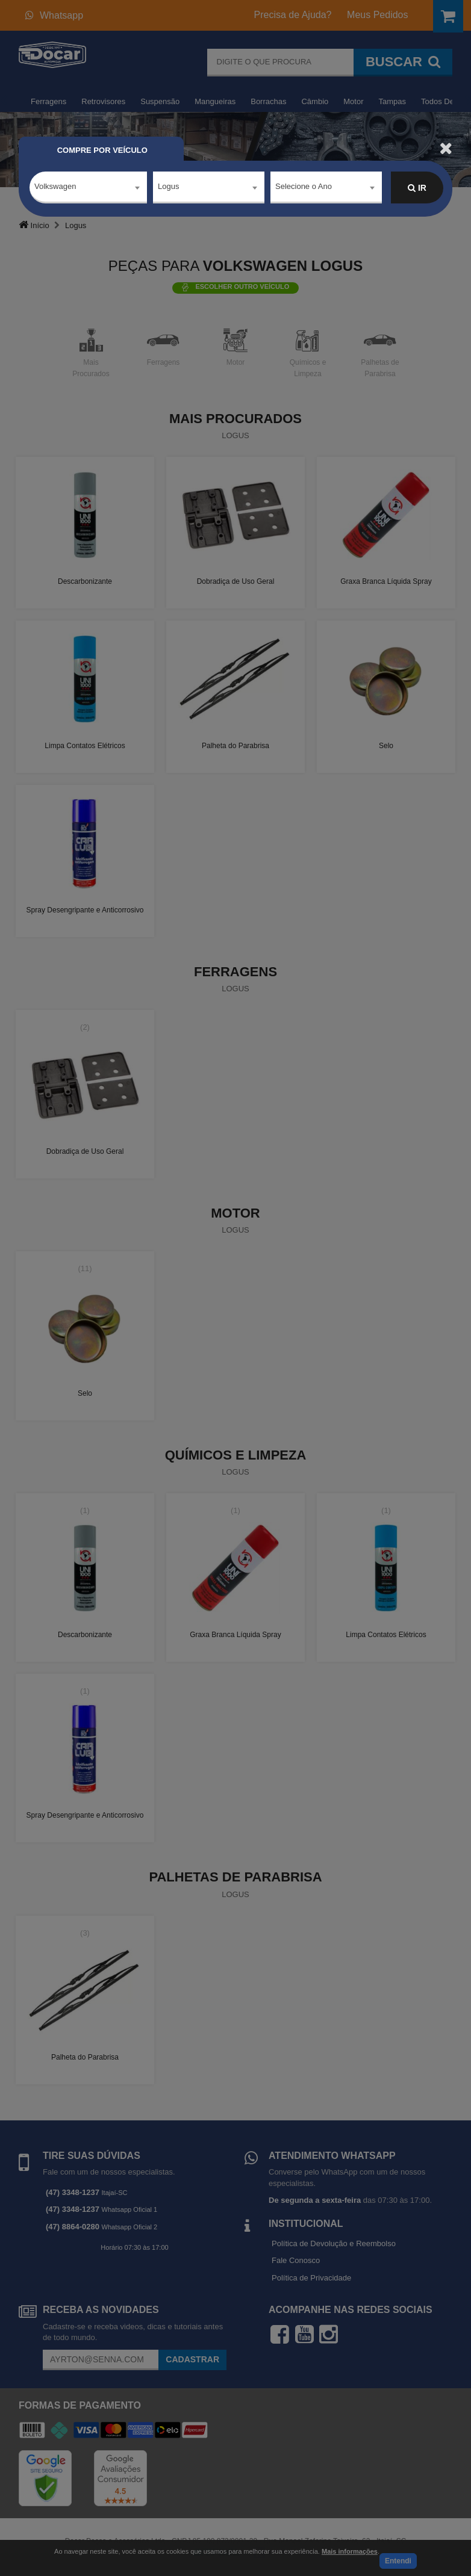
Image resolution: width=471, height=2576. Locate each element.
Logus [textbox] (168, 187)
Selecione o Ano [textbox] (303, 187)
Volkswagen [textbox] (55, 187)
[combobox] (88, 188)
